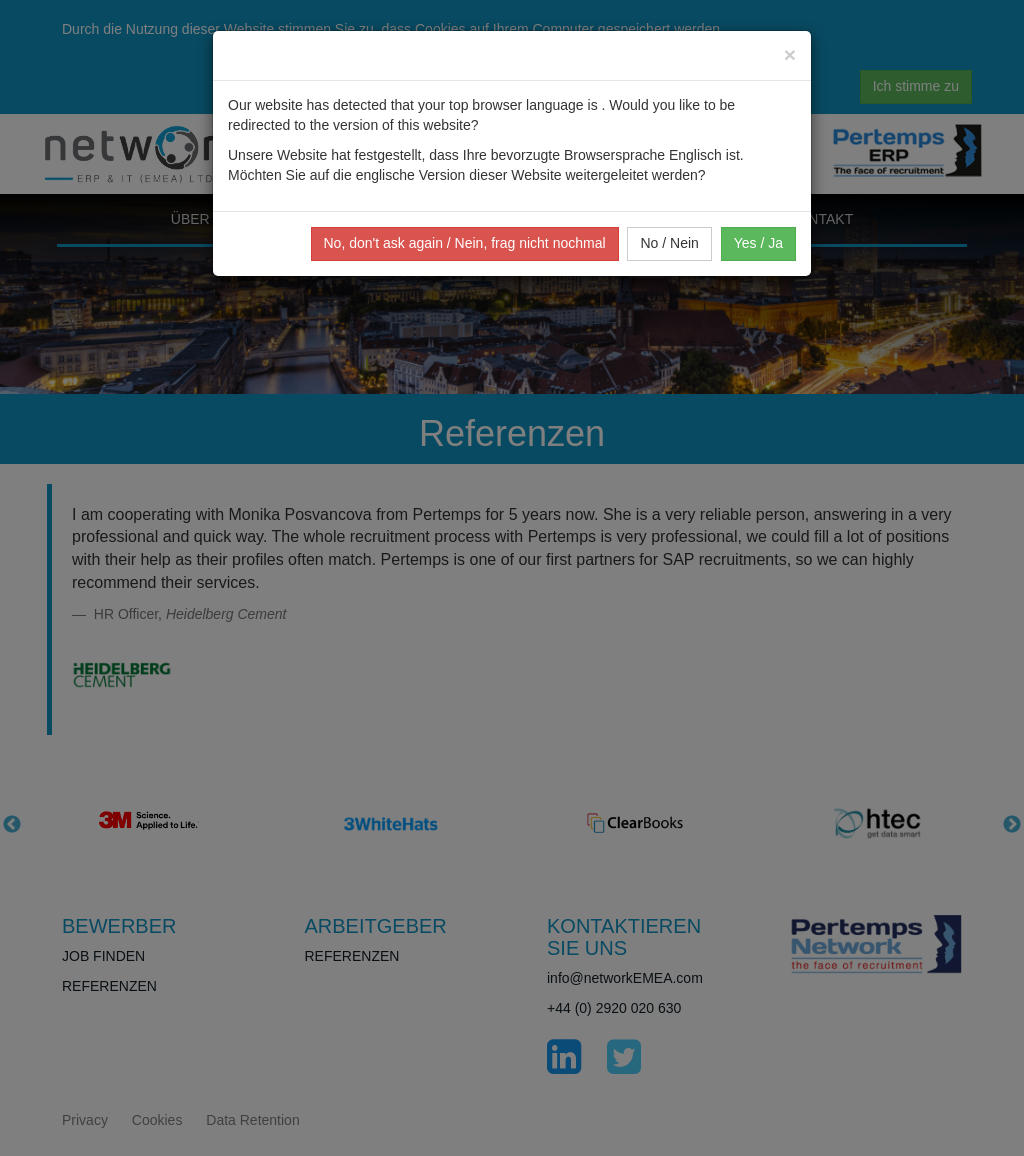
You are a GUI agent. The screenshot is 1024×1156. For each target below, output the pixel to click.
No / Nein (669, 243)
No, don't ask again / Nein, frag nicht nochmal (465, 243)
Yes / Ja (758, 243)
